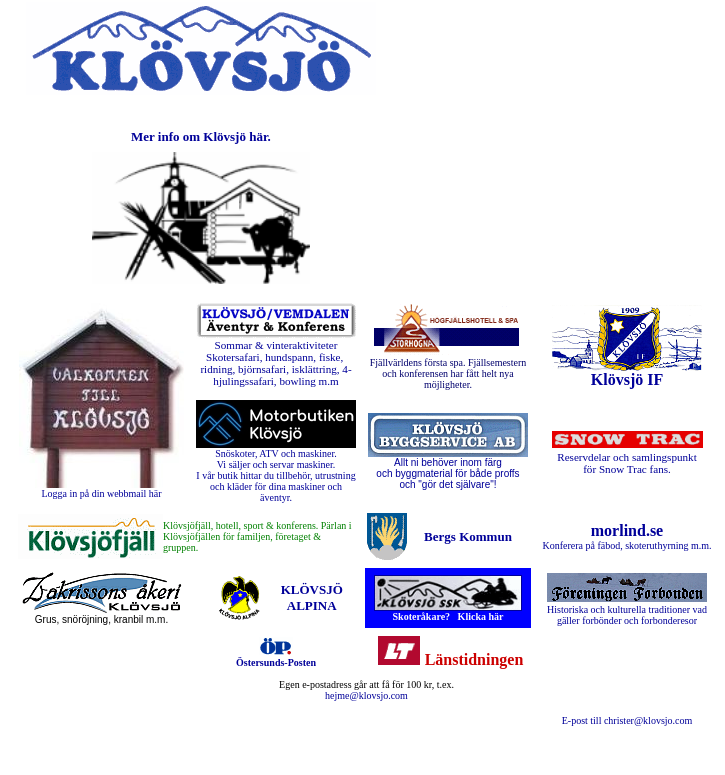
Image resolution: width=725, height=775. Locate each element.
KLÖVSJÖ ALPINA (312, 597)
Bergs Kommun (468, 536)
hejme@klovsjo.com (366, 695)
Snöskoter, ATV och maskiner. (275, 453)
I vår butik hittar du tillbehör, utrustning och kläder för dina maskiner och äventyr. (275, 486)
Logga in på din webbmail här (101, 493)
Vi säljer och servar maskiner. (276, 464)
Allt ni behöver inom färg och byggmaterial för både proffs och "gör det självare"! (447, 473)
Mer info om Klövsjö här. (201, 136)
